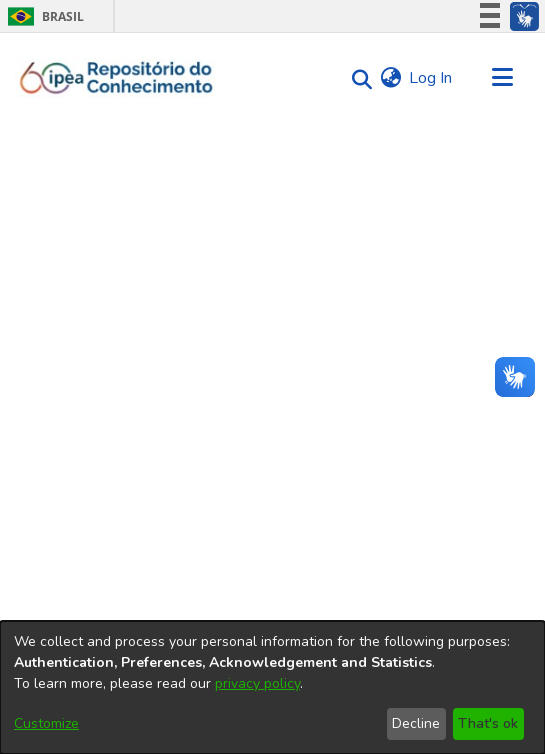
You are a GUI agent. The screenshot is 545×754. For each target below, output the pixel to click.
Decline (416, 723)
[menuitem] (390, 78)
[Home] (116, 78)
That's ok (488, 723)
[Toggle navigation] (502, 78)
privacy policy (257, 683)
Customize (46, 723)
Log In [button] (431, 78)
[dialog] (272, 687)
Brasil (42, 16)
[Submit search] (356, 78)
